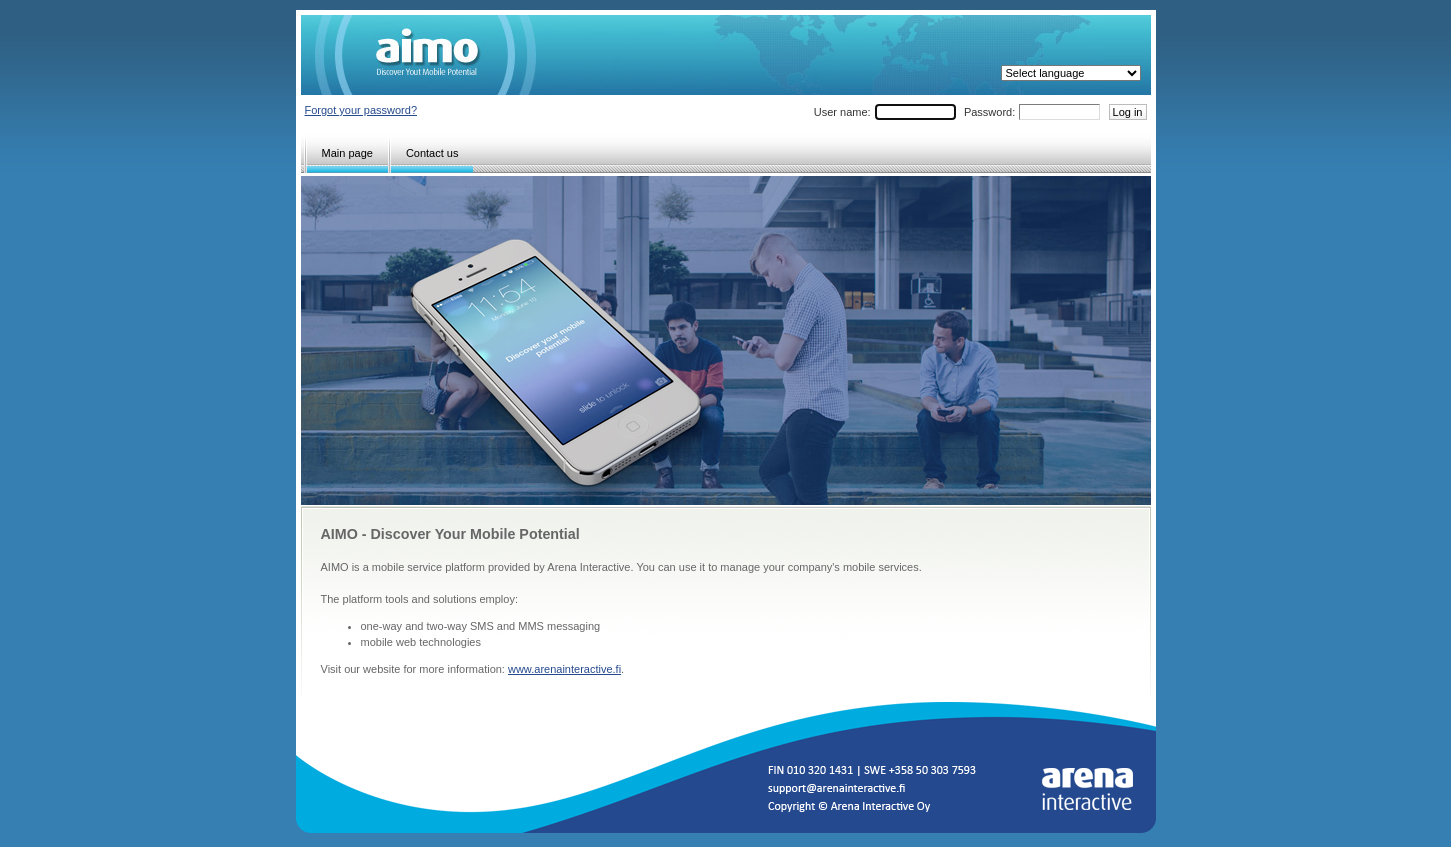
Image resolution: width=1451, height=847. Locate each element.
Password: (989, 112)
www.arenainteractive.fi (564, 669)
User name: (842, 112)
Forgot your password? (361, 110)
